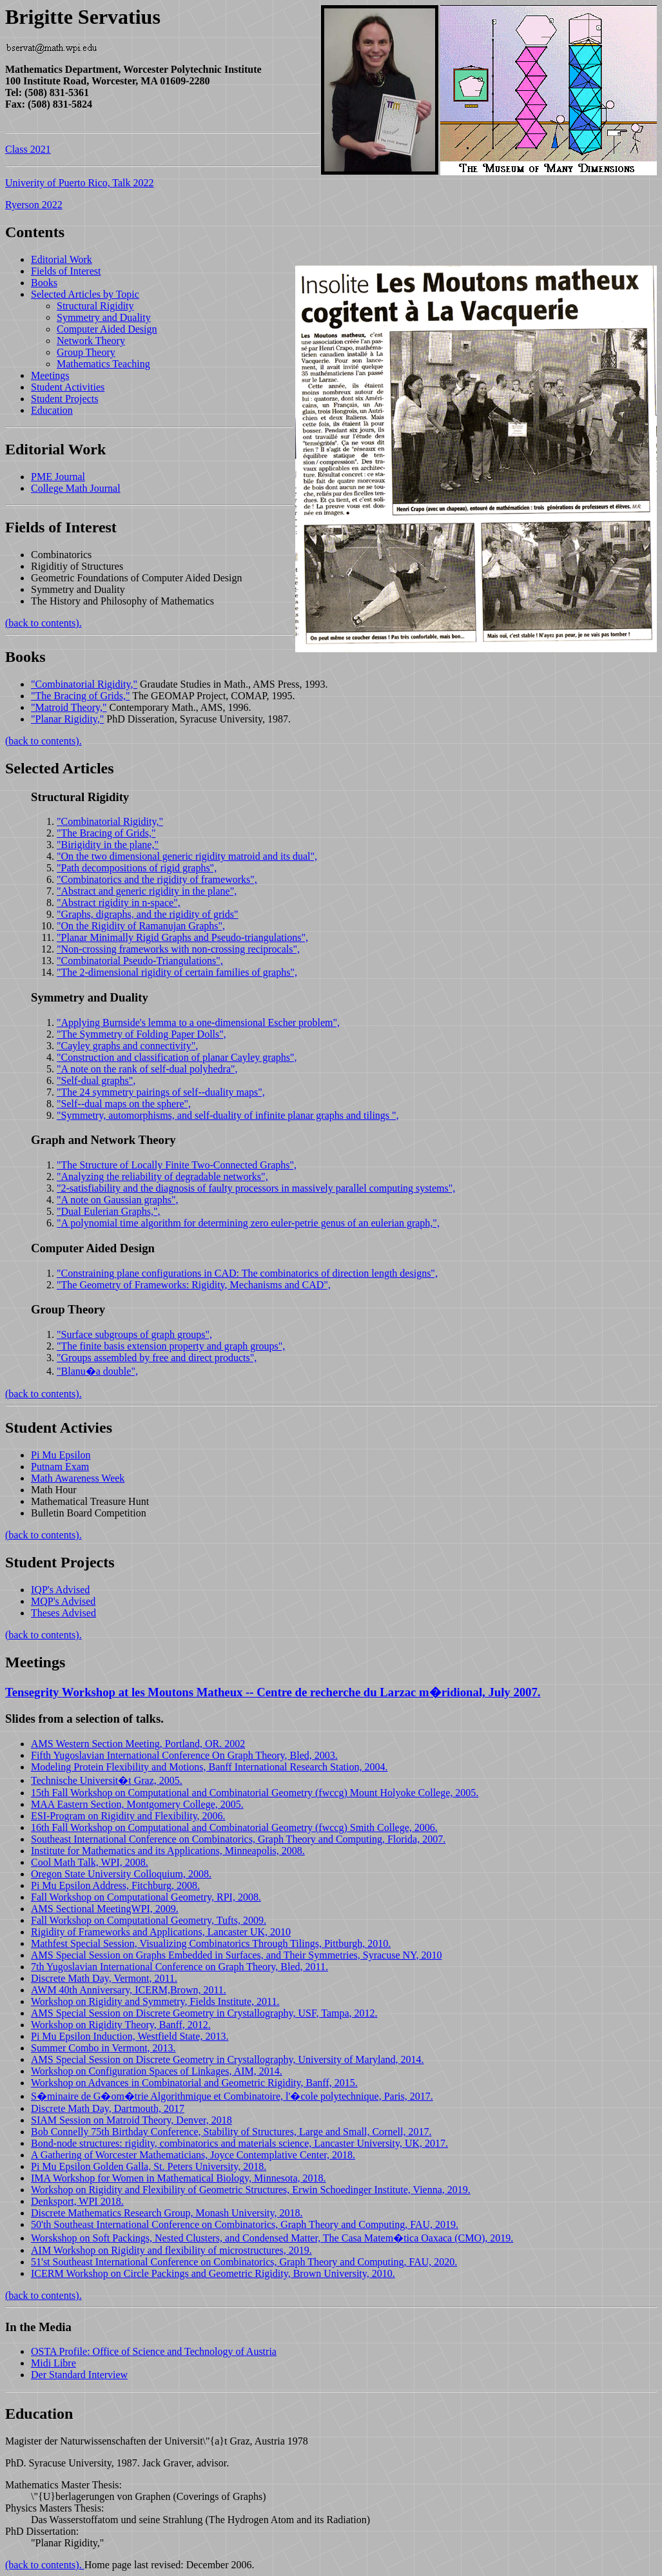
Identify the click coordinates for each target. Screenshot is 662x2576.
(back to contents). (43, 622)
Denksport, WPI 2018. (77, 2201)
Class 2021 (28, 149)
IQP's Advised (60, 1589)
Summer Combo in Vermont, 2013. (103, 2047)
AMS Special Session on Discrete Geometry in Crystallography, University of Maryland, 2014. (227, 2059)
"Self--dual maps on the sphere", (124, 1103)
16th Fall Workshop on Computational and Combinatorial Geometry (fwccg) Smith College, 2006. (234, 1827)
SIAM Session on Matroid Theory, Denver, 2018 (131, 2120)
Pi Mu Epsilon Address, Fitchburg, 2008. (115, 1885)
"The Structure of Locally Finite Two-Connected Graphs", (177, 1164)
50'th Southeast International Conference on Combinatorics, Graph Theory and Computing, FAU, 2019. (244, 2224)
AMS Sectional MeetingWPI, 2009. (105, 1908)
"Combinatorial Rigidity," (84, 684)
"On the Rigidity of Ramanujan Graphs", (141, 925)
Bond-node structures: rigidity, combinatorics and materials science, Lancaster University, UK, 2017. (239, 2143)
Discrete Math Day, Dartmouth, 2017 (107, 2108)
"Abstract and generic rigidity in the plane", (147, 891)
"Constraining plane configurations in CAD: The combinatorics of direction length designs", (247, 1273)
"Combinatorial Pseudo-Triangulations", (140, 960)
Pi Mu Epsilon (60, 1454)
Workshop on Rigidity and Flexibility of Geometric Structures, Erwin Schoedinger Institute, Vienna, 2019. (251, 2189)
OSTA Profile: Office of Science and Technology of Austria (154, 2351)
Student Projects (64, 398)
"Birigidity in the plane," (108, 844)
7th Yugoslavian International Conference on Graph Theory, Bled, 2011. (179, 1966)
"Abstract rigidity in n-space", (118, 902)
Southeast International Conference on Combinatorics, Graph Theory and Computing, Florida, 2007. (238, 1839)
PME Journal (58, 476)
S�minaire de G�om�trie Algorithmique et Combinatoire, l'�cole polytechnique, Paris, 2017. (232, 2096)
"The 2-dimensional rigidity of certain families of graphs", (177, 972)
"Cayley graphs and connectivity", (127, 1045)
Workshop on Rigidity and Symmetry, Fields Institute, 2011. (155, 2001)
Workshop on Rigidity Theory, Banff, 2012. (121, 2024)
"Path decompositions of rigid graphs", (137, 867)
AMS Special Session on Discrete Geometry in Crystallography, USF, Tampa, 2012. (204, 2013)
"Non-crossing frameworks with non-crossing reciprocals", (178, 949)
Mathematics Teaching (103, 363)
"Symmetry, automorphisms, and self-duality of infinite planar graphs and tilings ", (228, 1115)
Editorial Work (61, 259)
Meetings (50, 375)
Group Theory (86, 352)
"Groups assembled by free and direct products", (157, 1357)
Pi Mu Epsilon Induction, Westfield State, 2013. (129, 2036)
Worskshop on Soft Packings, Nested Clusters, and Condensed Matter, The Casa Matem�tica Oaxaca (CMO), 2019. (272, 2237)
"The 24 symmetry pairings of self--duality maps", (161, 1092)
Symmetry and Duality (104, 317)
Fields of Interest (66, 271)
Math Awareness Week (77, 1478)
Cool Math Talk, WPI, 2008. (89, 1862)
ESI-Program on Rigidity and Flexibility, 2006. (128, 1815)
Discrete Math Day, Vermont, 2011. (104, 1978)
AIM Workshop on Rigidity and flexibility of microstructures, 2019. (171, 2250)
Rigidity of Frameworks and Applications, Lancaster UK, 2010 (161, 1931)
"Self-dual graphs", (96, 1080)
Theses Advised (63, 1612)
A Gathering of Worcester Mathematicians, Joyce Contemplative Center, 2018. (193, 2154)
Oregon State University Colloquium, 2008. (121, 1873)
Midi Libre (53, 2363)
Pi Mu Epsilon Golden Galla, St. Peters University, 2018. (148, 2166)
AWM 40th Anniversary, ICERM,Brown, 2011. (128, 1989)
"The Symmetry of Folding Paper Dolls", (141, 1034)
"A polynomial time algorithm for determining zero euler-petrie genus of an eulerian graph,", (248, 1222)
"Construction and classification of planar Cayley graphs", (177, 1057)
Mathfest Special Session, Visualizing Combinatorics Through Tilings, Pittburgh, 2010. (211, 1943)
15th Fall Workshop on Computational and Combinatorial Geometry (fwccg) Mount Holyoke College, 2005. (254, 1792)
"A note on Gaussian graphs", (118, 1199)
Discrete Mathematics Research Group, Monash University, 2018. (167, 2212)
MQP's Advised (63, 1601)
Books (44, 282)
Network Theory (91, 340)
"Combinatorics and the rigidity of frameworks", (157, 879)
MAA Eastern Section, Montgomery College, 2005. (137, 1804)
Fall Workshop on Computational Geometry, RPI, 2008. (146, 1897)
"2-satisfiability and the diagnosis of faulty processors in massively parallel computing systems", (256, 1188)
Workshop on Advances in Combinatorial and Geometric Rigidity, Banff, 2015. (194, 2082)
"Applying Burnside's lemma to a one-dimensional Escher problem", (198, 1022)
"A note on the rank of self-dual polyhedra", (147, 1068)
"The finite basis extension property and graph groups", (171, 1346)
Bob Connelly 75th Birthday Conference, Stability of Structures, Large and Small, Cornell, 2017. (231, 2131)
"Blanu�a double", (97, 1371)
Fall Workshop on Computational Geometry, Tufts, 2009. (148, 1920)
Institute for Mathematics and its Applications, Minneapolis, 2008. (168, 1850)
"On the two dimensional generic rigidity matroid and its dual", (187, 856)
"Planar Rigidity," (67, 718)
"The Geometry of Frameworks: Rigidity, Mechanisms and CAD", (194, 1284)
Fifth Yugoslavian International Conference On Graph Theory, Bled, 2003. (184, 1755)
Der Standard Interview (79, 2374)
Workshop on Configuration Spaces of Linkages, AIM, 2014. (156, 2071)
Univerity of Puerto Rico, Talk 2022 (79, 182)
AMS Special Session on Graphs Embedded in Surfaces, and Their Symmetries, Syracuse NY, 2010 (236, 1955)
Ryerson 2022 (34, 204)
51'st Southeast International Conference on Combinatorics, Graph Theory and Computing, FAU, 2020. (244, 2261)
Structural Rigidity (95, 305)
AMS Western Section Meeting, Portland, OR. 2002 (138, 1743)
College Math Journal (76, 488)
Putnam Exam (60, 1466)
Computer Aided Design (107, 329)
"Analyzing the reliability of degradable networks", (162, 1176)
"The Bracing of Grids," (80, 695)
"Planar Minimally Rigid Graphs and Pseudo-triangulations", (182, 937)
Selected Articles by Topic (85, 294)
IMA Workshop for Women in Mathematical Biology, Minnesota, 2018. (178, 2178)
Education (52, 410)
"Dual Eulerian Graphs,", (109, 1211)
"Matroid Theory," (68, 707)
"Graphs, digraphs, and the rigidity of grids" (147, 914)
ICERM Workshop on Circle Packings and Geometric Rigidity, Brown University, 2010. (213, 2273)
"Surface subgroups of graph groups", (134, 1334)
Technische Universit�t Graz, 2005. (106, 1780)
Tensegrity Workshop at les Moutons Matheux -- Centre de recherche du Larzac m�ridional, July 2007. (272, 1692)
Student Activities (67, 387)
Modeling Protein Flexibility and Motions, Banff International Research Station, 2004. (209, 1766)
